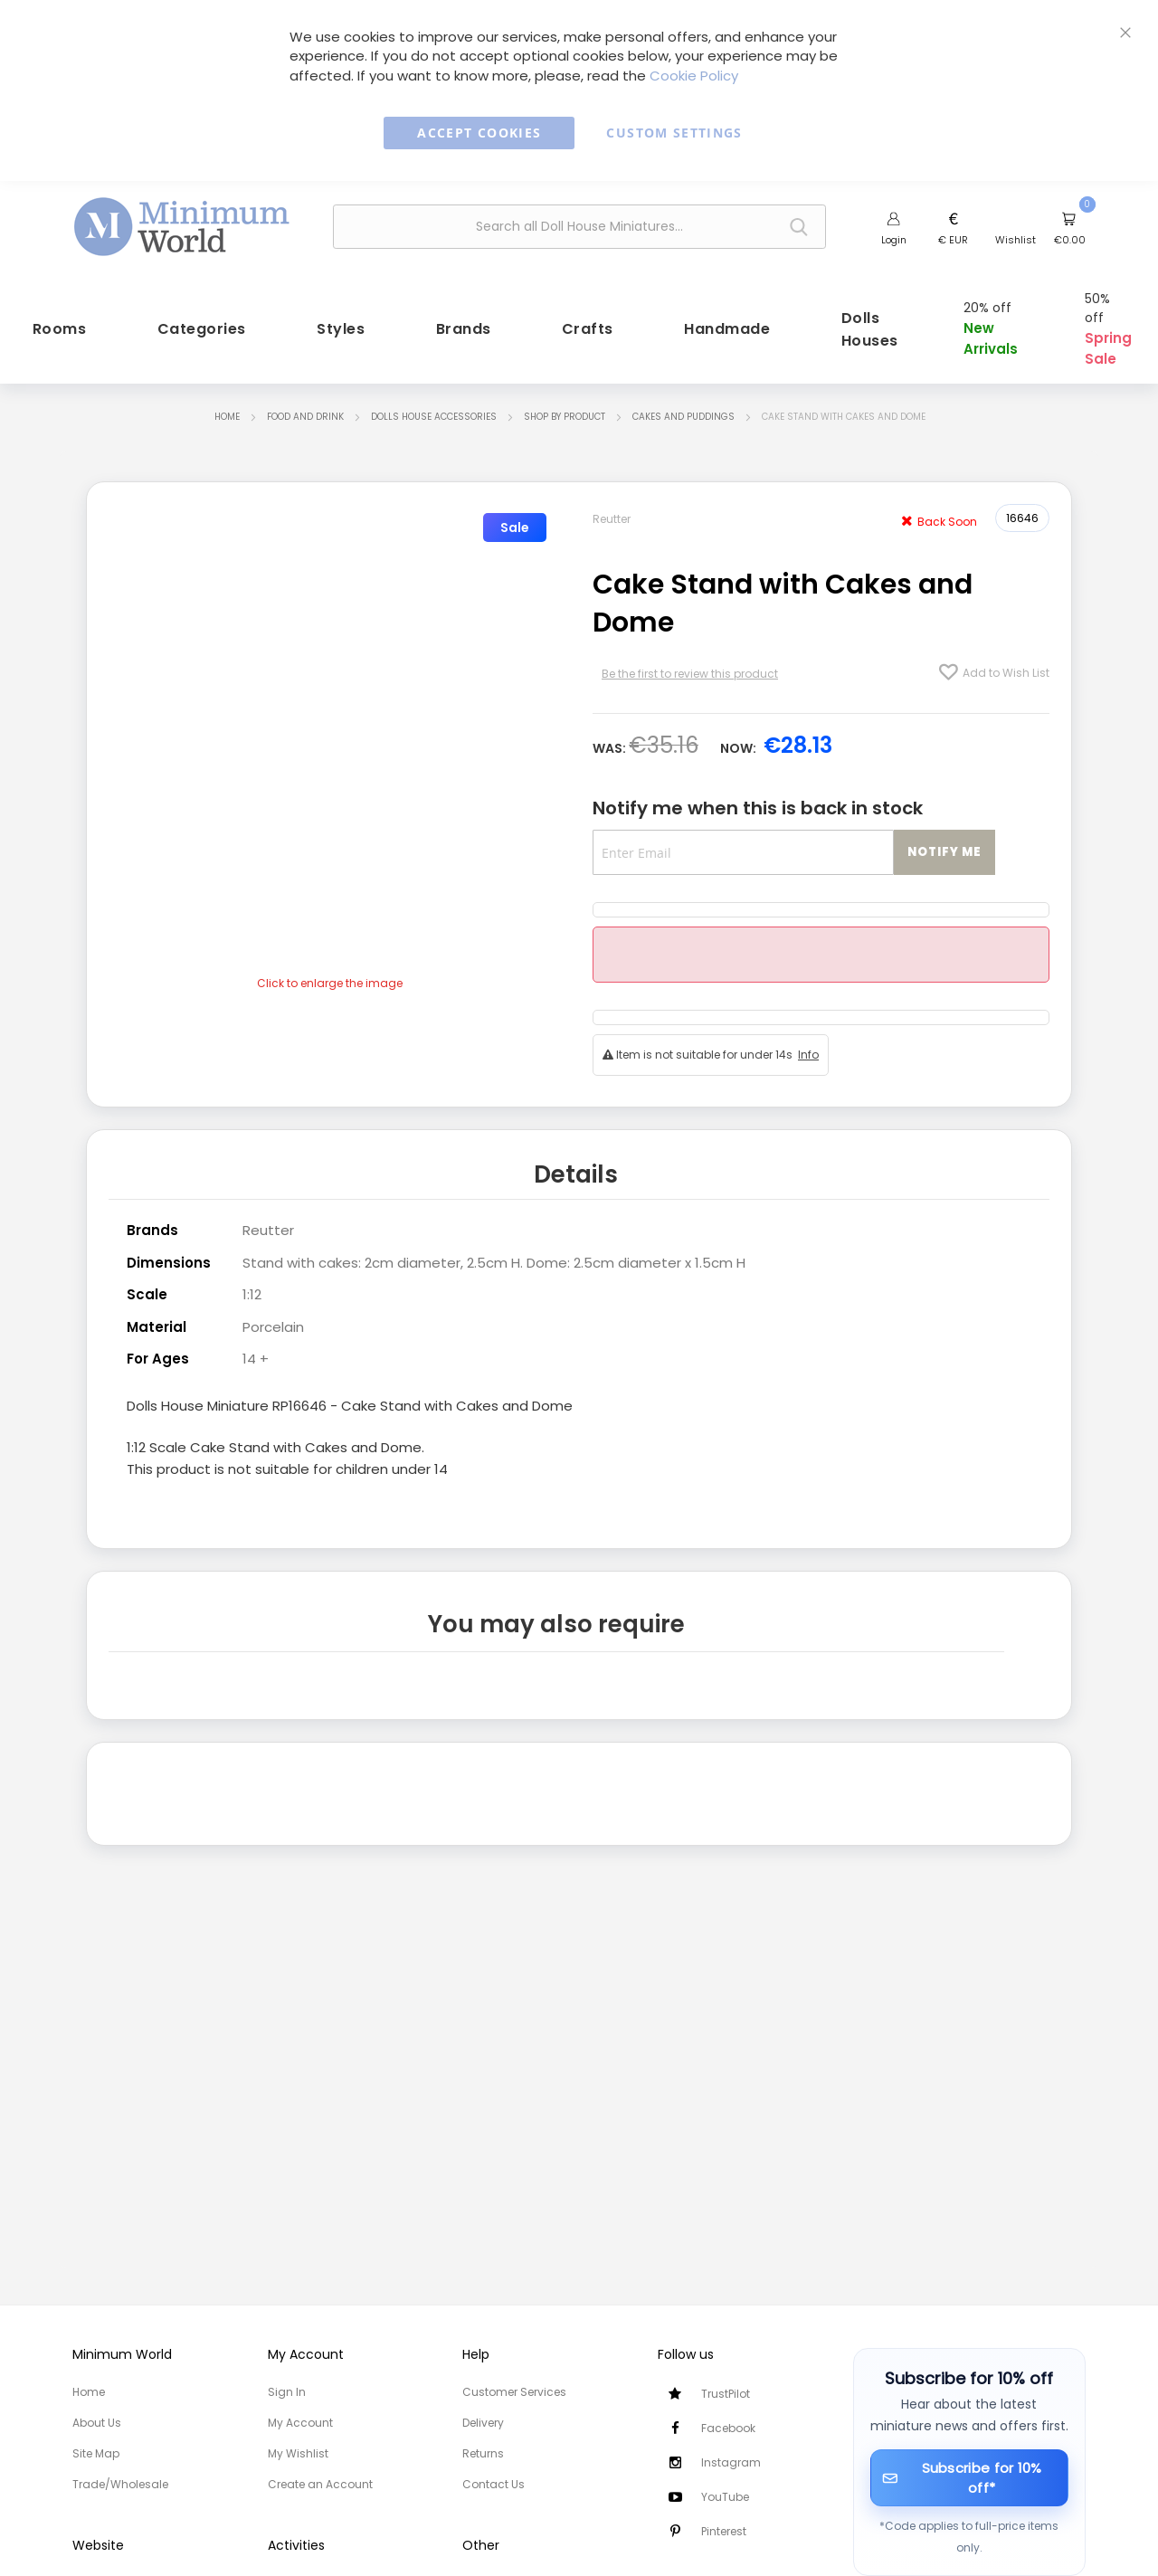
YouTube (725, 2497)
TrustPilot (725, 2393)
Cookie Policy (694, 75)
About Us (96, 2422)
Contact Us (493, 2484)
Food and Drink (305, 396)
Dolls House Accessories (434, 396)
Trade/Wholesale (120, 2484)
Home (227, 396)
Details (576, 1154)
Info (808, 1034)
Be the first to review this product (690, 653)
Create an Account (320, 2484)
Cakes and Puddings (683, 396)
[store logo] (181, 224)
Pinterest (723, 2531)
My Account (300, 2422)
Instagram (731, 2462)
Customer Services (514, 2392)
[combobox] (579, 226)
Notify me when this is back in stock (758, 787)
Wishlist (1015, 240)
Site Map (95, 2453)
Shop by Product (564, 396)
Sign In (287, 2392)
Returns (483, 2453)
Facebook (728, 2428)
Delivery (483, 2422)
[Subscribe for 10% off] (969, 2477)
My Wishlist (298, 2453)
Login (893, 240)
